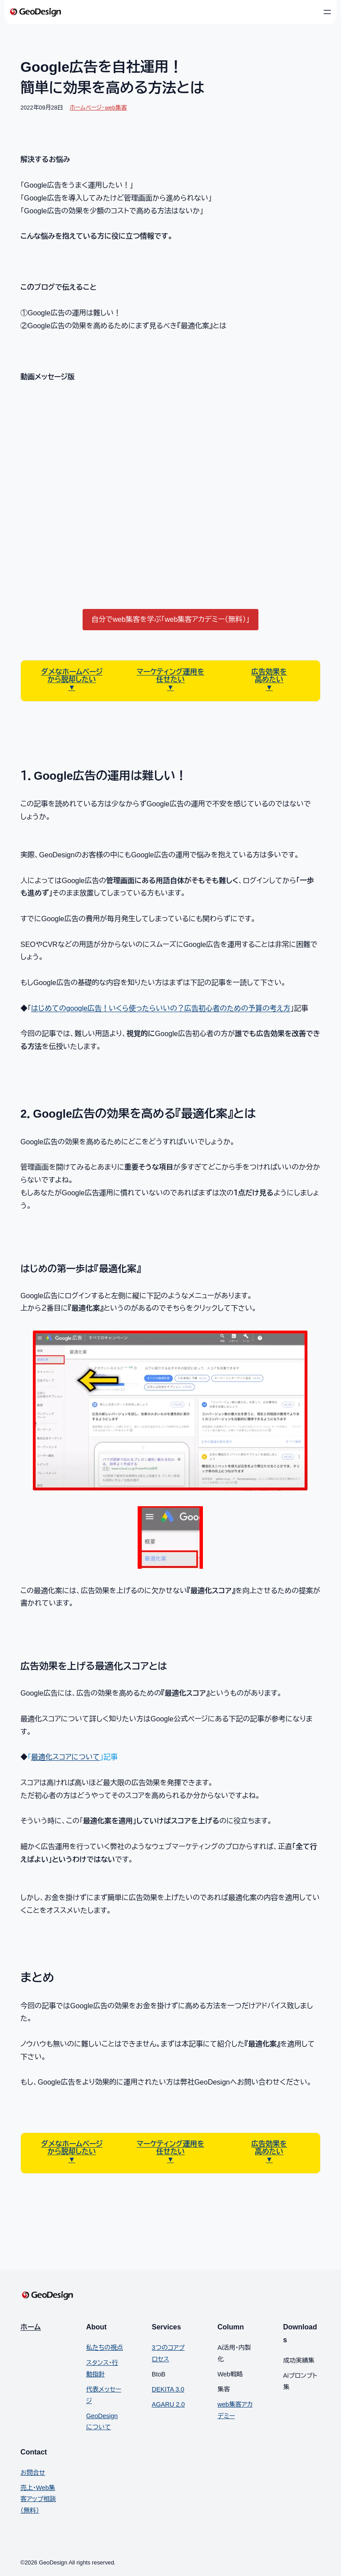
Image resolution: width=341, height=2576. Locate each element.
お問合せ (32, 2472)
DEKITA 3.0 (168, 2389)
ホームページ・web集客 (98, 107)
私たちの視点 (104, 2347)
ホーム (30, 2327)
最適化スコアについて (65, 1757)
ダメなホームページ (72, 671)
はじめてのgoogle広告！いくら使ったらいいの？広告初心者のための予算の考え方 (160, 1008)
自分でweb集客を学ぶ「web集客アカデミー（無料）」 (170, 619)
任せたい (170, 679)
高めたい (269, 679)
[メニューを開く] (327, 12)
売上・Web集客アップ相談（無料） (38, 2499)
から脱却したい (72, 679)
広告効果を (269, 671)
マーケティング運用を (170, 671)
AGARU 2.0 (168, 2404)
